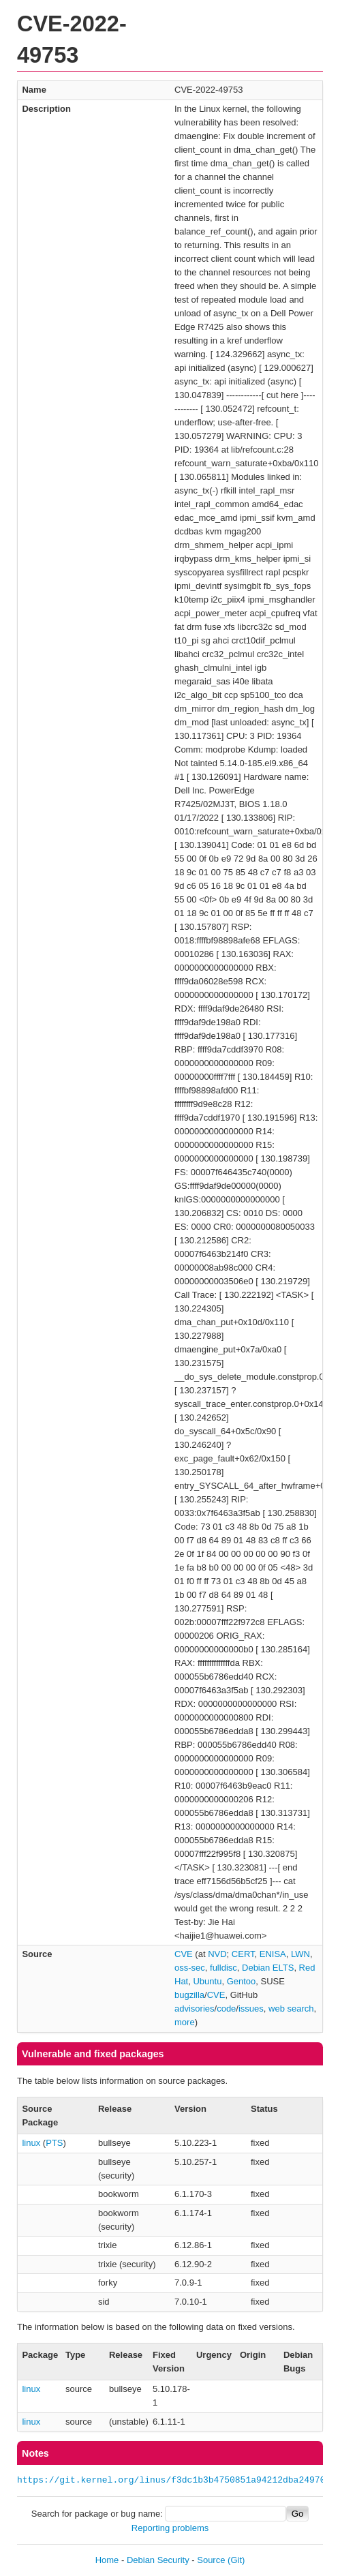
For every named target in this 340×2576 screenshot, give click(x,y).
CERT (243, 1954)
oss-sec (189, 1968)
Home (107, 2560)
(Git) (236, 2560)
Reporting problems (170, 2528)
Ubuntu (207, 1981)
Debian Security (158, 2560)
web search (290, 2008)
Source (211, 2560)
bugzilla (189, 1995)
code (226, 2008)
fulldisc (223, 1968)
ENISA (273, 1954)
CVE (183, 1954)
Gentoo (241, 1981)
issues (251, 2008)
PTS (54, 2143)
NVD (217, 1954)
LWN (300, 1954)
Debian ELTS (268, 1968)
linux (31, 2143)
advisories (194, 2008)
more (184, 2022)
